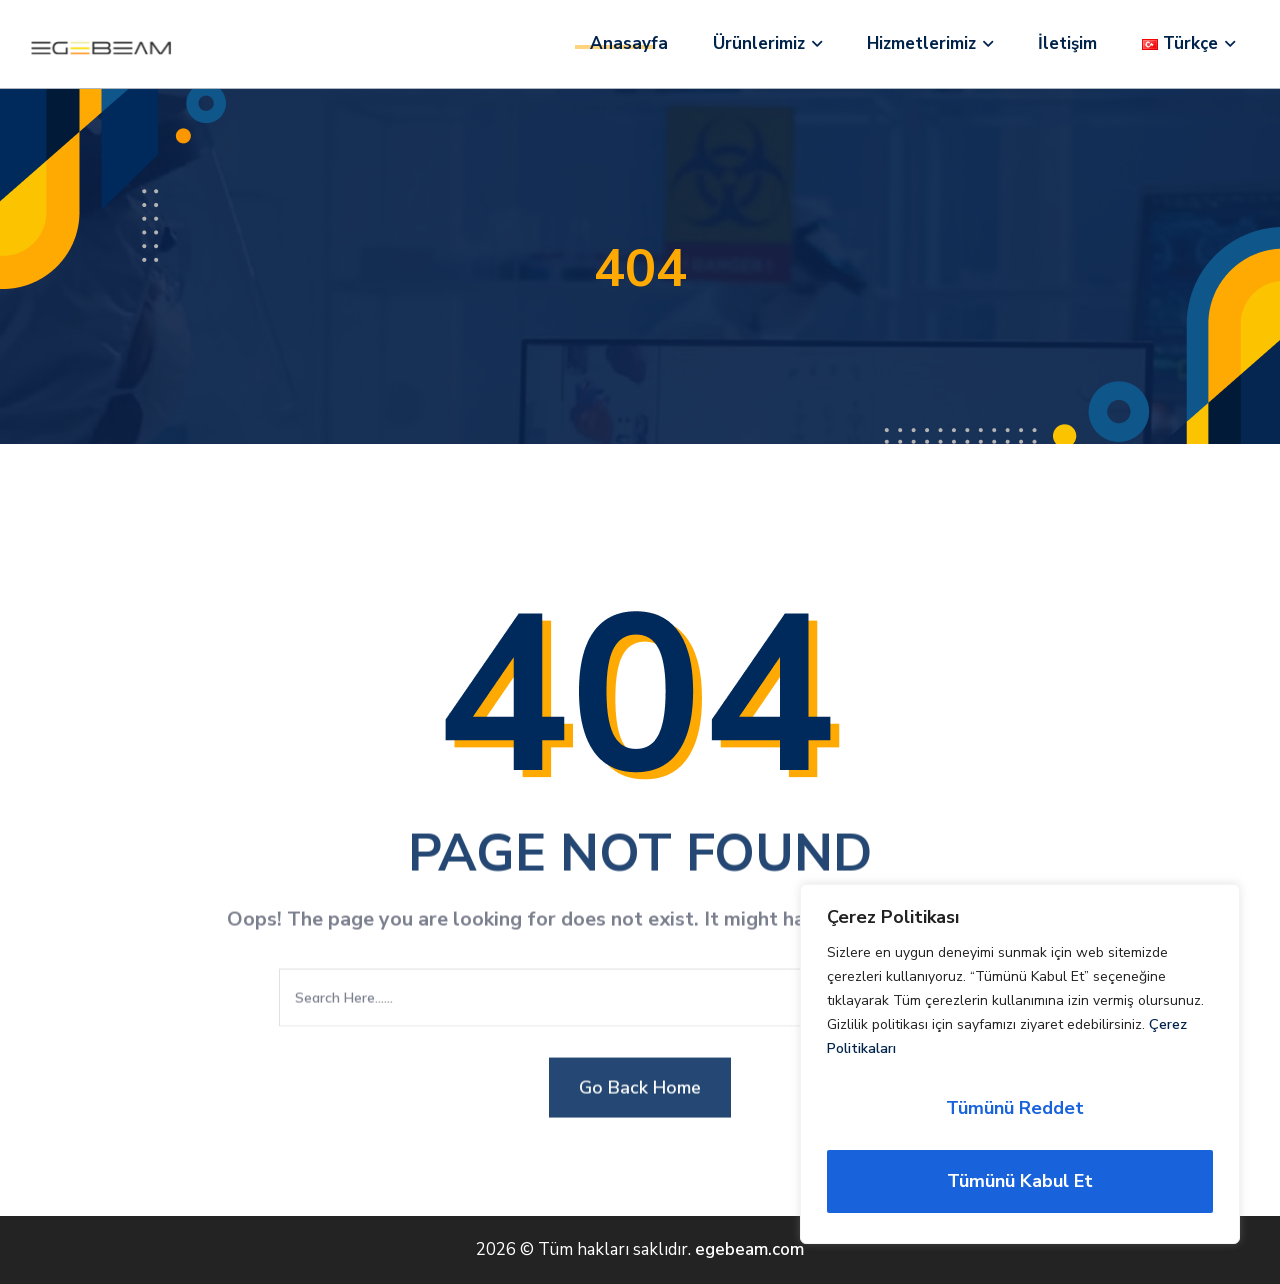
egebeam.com (749, 1249)
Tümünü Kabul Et (1020, 1181)
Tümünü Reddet (1015, 1108)
